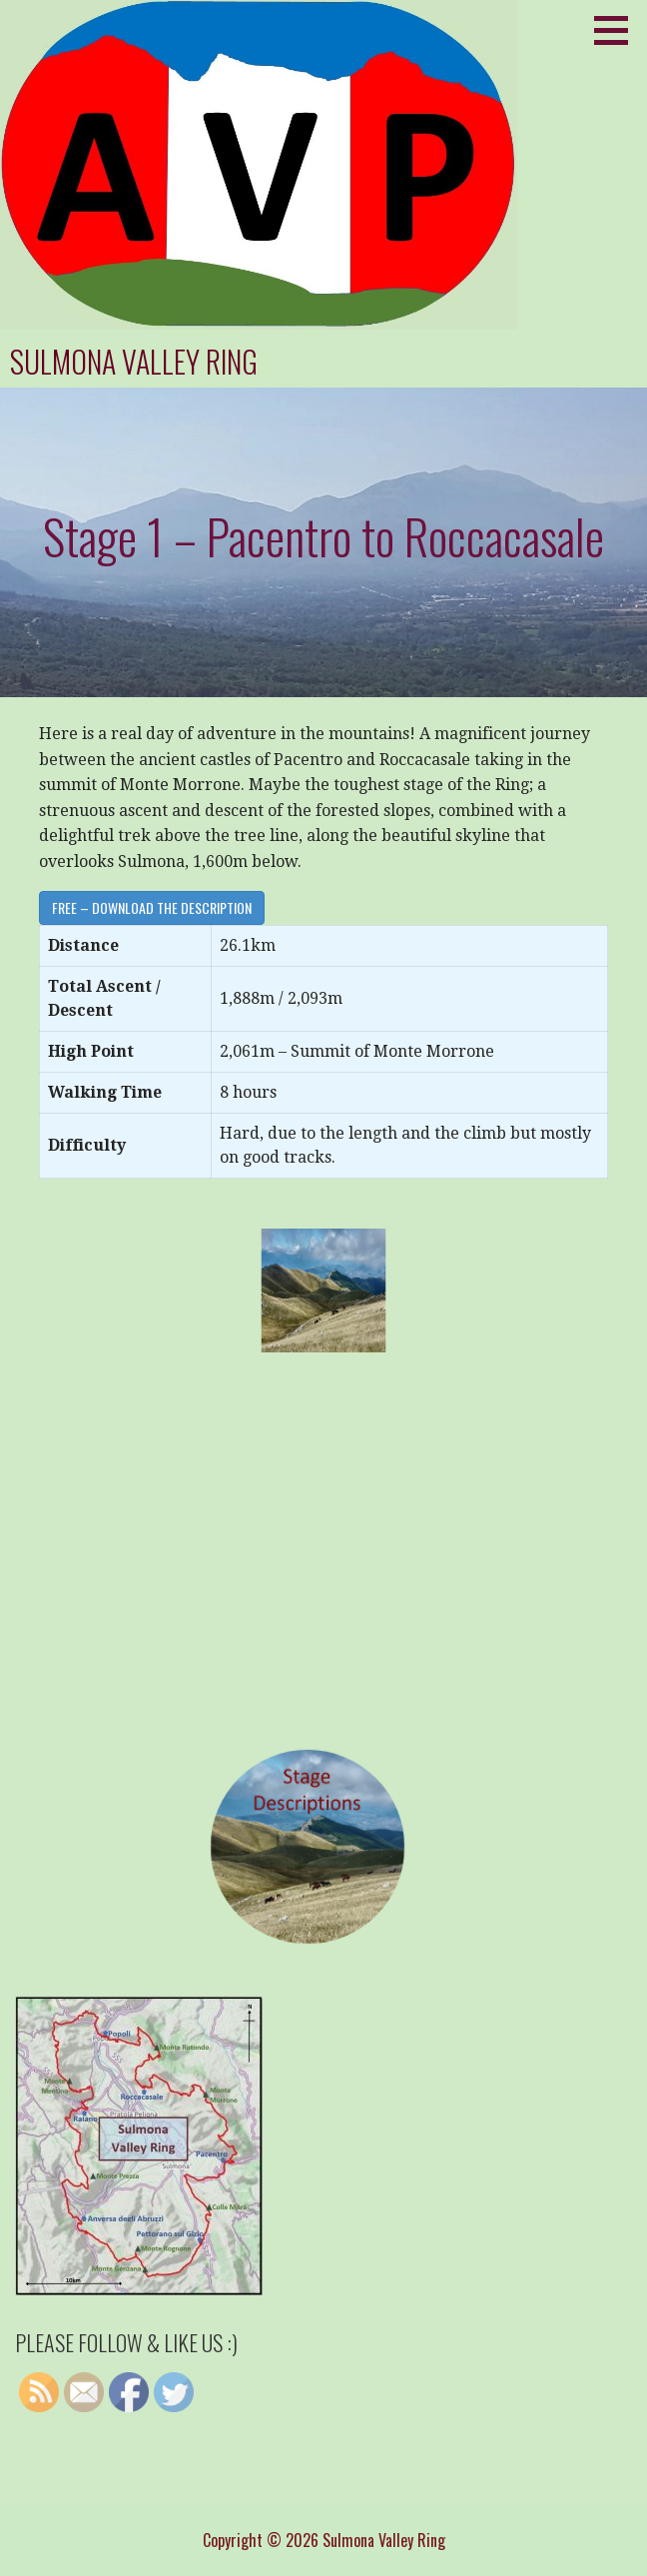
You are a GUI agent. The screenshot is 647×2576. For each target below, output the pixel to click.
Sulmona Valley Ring (134, 361)
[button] (618, 30)
